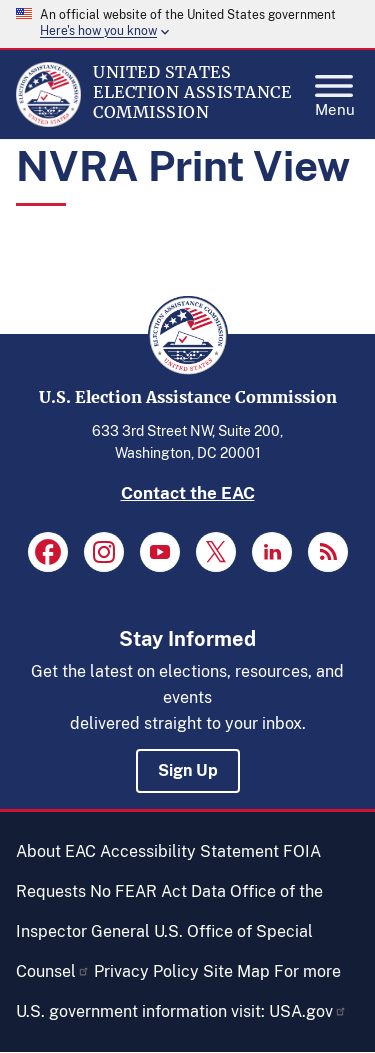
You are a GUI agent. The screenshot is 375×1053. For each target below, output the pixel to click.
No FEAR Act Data (158, 891)
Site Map (236, 971)
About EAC (56, 851)
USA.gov (308, 1011)
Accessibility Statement (189, 851)
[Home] (48, 122)
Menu (335, 90)
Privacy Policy (146, 971)
